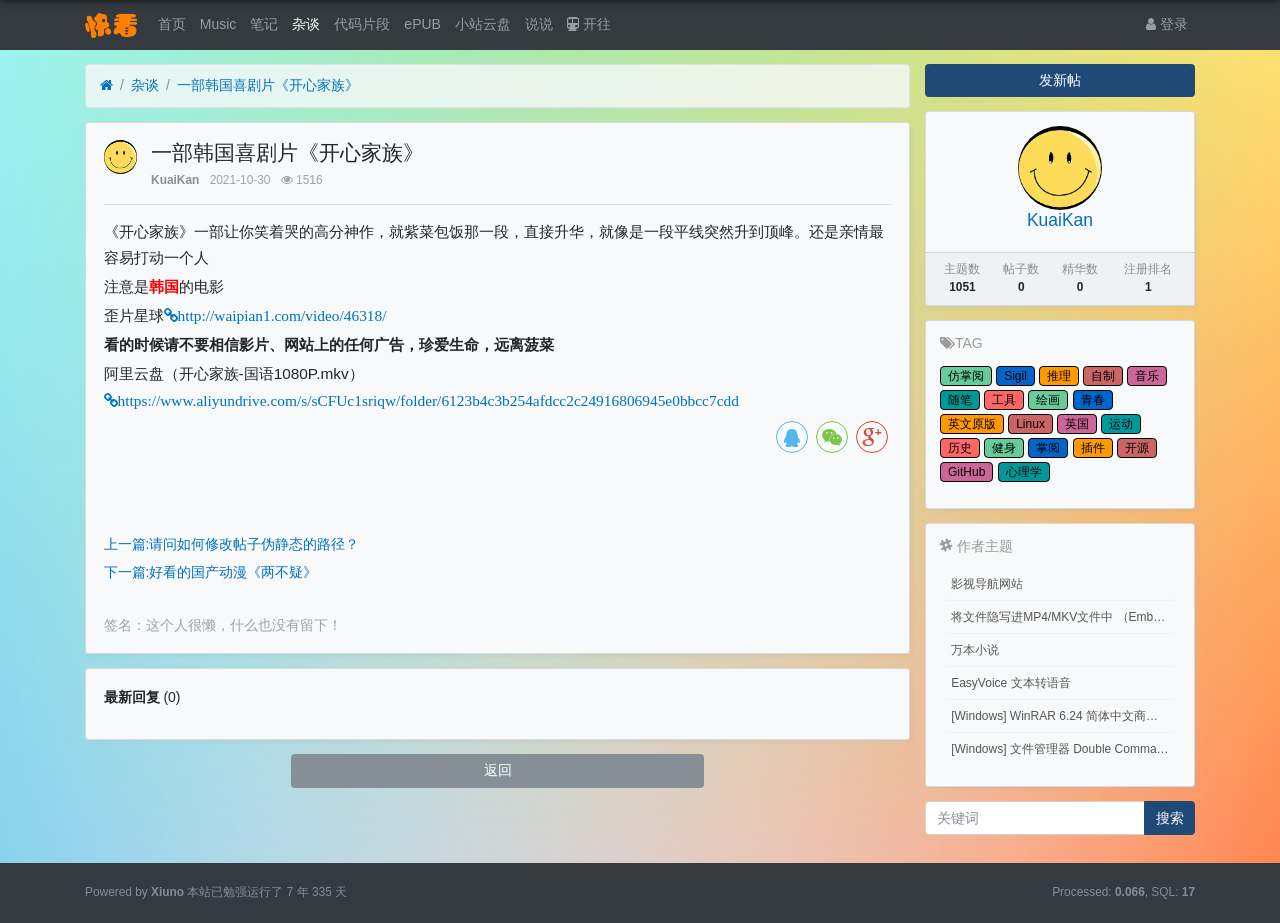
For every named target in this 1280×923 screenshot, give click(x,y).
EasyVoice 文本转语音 (1010, 683)
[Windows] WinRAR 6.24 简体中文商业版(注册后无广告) (1063, 716)
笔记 (264, 24)
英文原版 (972, 424)
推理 (1059, 376)
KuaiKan (175, 180)
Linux (1030, 424)
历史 (960, 448)
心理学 (1024, 472)
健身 (1004, 448)
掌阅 (1048, 448)
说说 (539, 24)
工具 (1004, 400)
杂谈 (306, 24)
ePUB (422, 24)
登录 (1167, 24)
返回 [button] (498, 770)
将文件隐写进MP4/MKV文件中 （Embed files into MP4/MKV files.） (1063, 617)
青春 (1093, 400)
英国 (1077, 424)
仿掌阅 (966, 376)
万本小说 (975, 650)
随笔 (960, 400)
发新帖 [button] (1060, 80)
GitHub (966, 472)
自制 (1103, 376)
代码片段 (362, 24)
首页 (172, 24)
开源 (1137, 448)
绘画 (1048, 400)
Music (218, 24)
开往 (589, 24)
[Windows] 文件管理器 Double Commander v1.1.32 (1063, 749)
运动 (1121, 424)
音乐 (1147, 376)
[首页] (106, 85)
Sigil (1015, 376)
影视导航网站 (987, 584)
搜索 (1170, 818)
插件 (1093, 448)
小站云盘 (483, 24)
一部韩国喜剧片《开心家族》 (268, 85)
